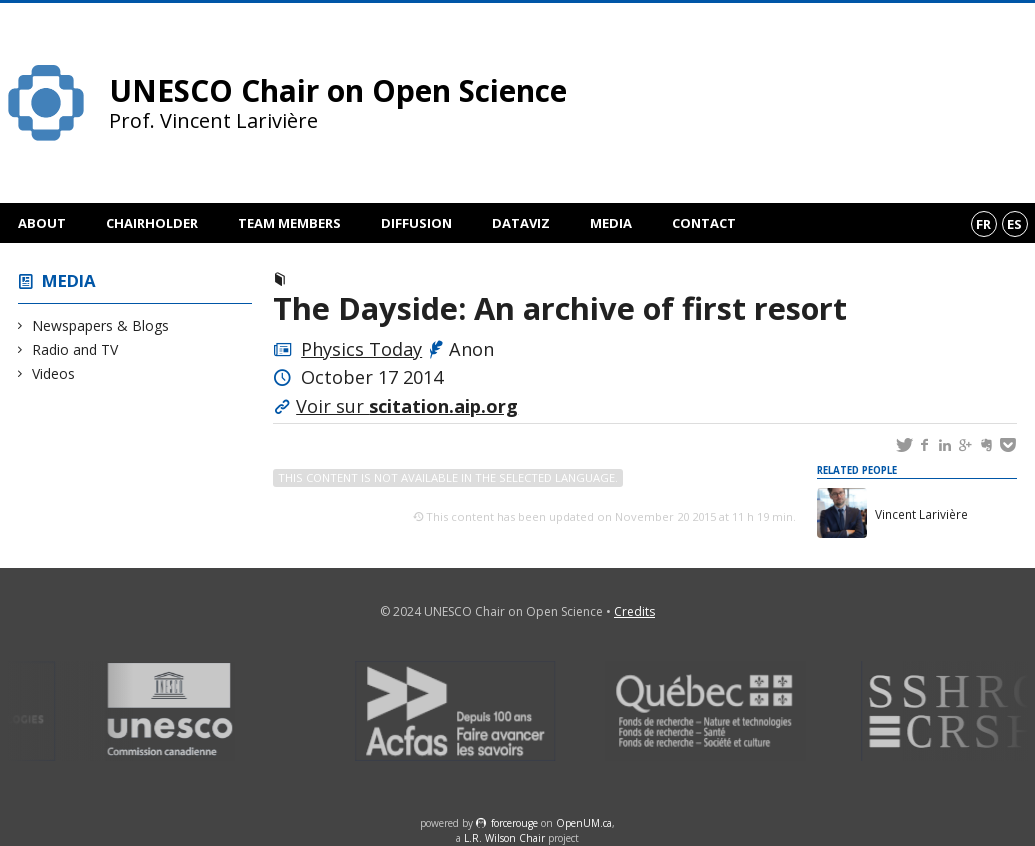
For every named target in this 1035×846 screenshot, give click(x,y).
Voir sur (407, 406)
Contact (704, 223)
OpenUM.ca (584, 823)
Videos (54, 373)
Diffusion (416, 223)
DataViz (521, 223)
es (1014, 224)
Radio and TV (75, 349)
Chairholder (152, 223)
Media (611, 223)
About (42, 223)
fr (983, 224)
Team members (289, 223)
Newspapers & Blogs (101, 325)
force (514, 823)
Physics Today (361, 349)
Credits (634, 611)
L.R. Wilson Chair (504, 838)
